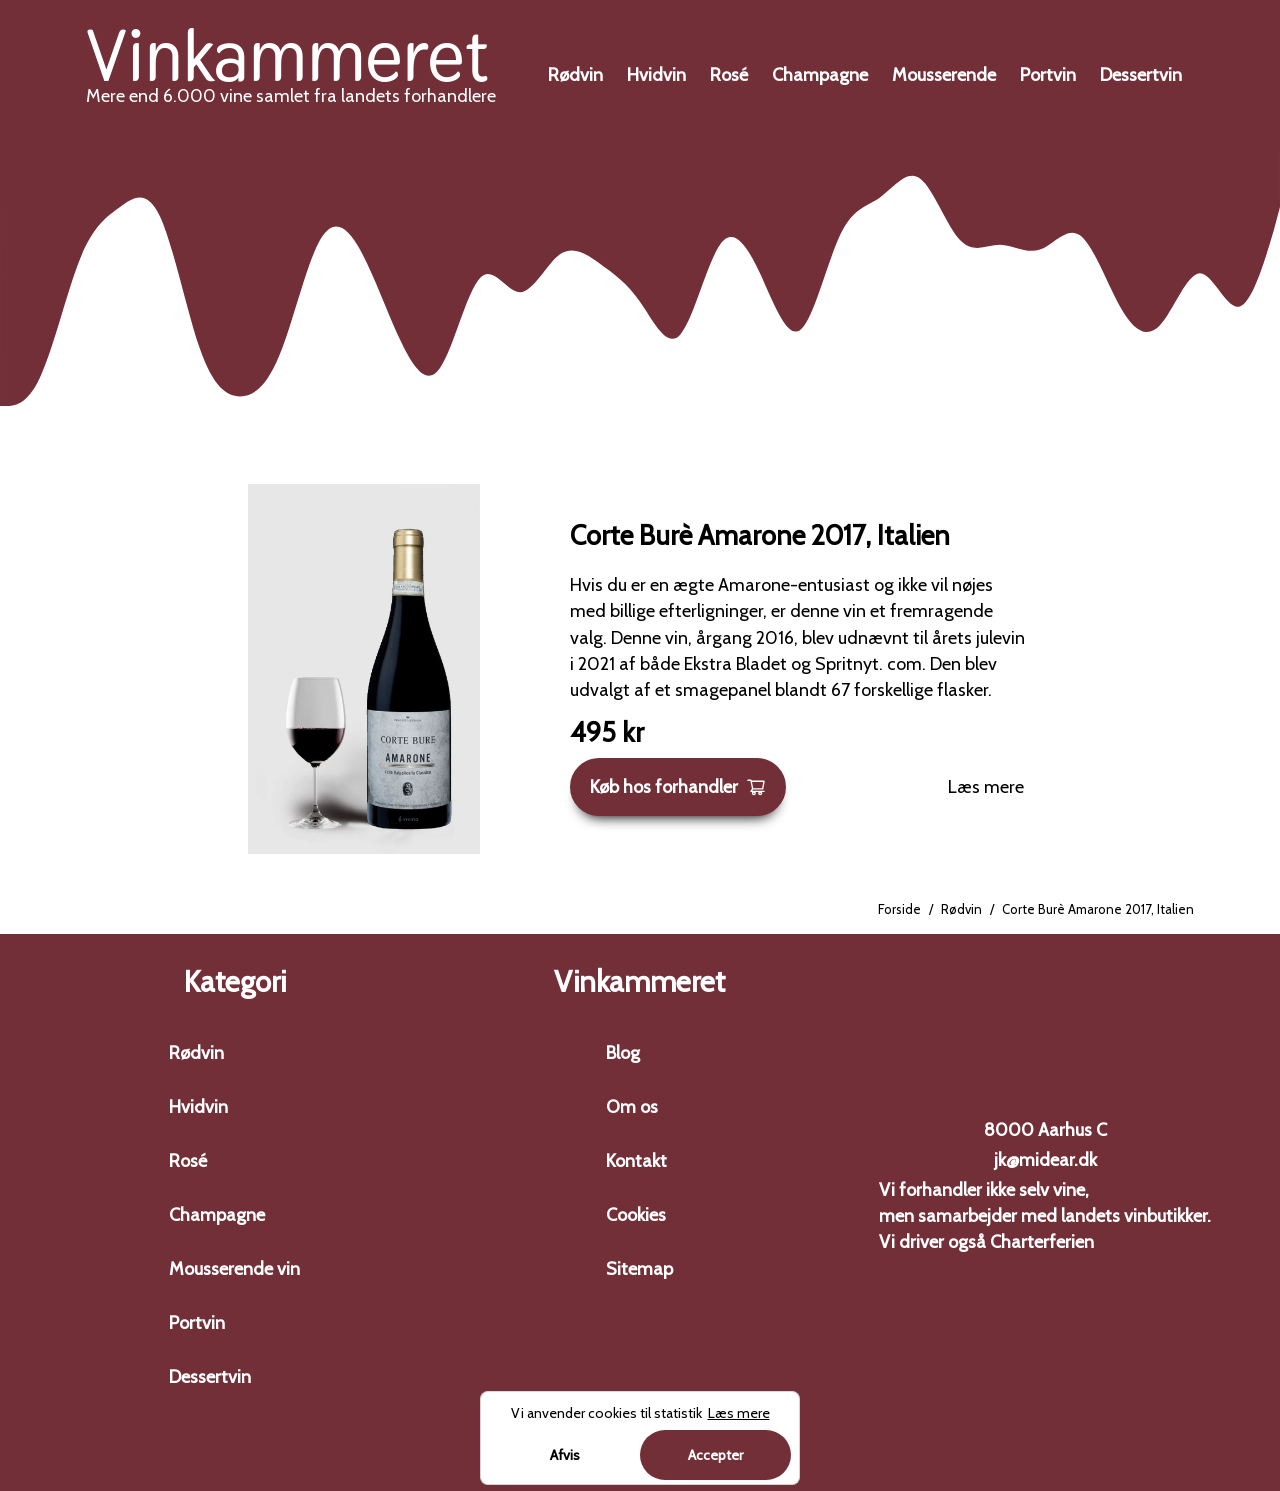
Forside (899, 909)
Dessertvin (1141, 75)
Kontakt (636, 1161)
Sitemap (639, 1269)
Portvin (1048, 75)
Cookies (636, 1215)
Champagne (820, 75)
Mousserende (944, 75)
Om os (632, 1107)
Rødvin (575, 75)
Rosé (729, 75)
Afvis (565, 1455)
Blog (623, 1053)
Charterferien (1042, 1242)
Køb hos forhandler (678, 787)
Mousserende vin (234, 1269)
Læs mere (986, 787)
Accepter (715, 1455)
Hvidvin (656, 75)
